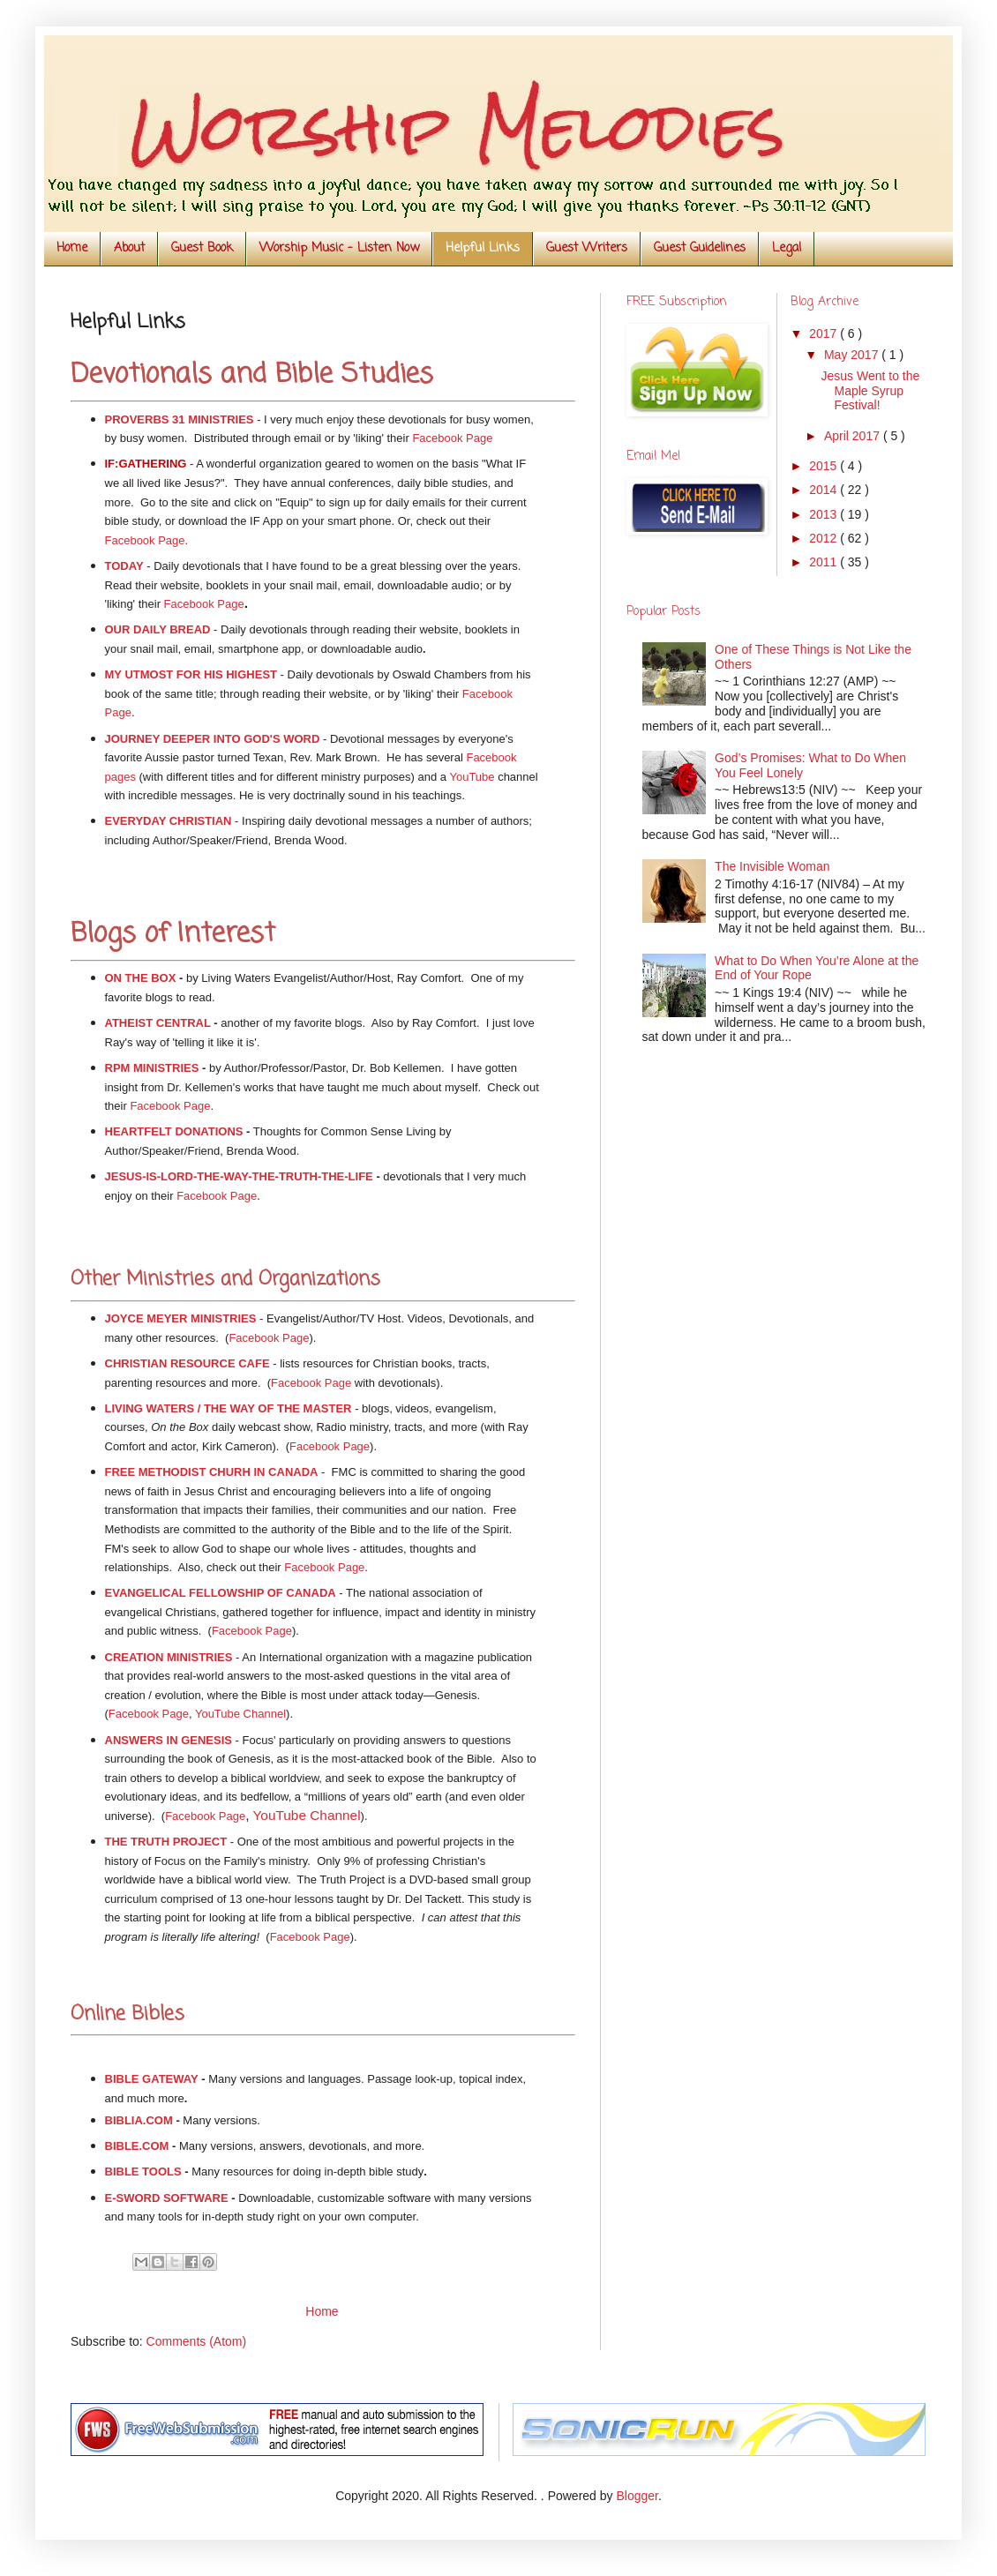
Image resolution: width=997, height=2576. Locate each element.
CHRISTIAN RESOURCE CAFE (187, 1363)
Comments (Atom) (196, 2341)
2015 (824, 466)
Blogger (636, 2496)
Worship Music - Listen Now (339, 248)
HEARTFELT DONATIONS (174, 1131)
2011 (824, 562)
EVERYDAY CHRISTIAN (168, 820)
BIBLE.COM (137, 2146)
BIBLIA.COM (139, 2120)
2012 (824, 538)
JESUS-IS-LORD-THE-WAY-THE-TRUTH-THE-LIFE (239, 1176)
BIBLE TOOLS (143, 2171)
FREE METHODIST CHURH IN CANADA (212, 1472)
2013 (824, 514)
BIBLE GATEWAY (152, 2079)
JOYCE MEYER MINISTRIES (181, 1318)
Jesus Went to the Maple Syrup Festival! (870, 391)
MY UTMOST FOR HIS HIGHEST (191, 674)
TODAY (124, 566)
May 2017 (852, 355)
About (129, 248)
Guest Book (202, 248)
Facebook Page (452, 438)
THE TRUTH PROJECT (166, 1841)
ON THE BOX (140, 978)
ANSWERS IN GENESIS (168, 1740)
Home (71, 248)
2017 (824, 333)
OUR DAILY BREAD (158, 629)
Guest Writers (586, 248)
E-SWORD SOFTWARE (167, 2198)
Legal (786, 248)
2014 (824, 490)
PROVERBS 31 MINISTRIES (179, 419)
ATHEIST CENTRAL (158, 1023)
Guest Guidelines (700, 248)
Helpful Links (483, 248)
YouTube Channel (307, 1815)
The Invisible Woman (772, 866)
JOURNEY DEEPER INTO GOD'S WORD (212, 738)
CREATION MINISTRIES (169, 1657)
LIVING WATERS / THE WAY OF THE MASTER (228, 1408)
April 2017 (853, 436)
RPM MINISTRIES (152, 1068)
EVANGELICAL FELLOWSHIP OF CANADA (220, 1592)
